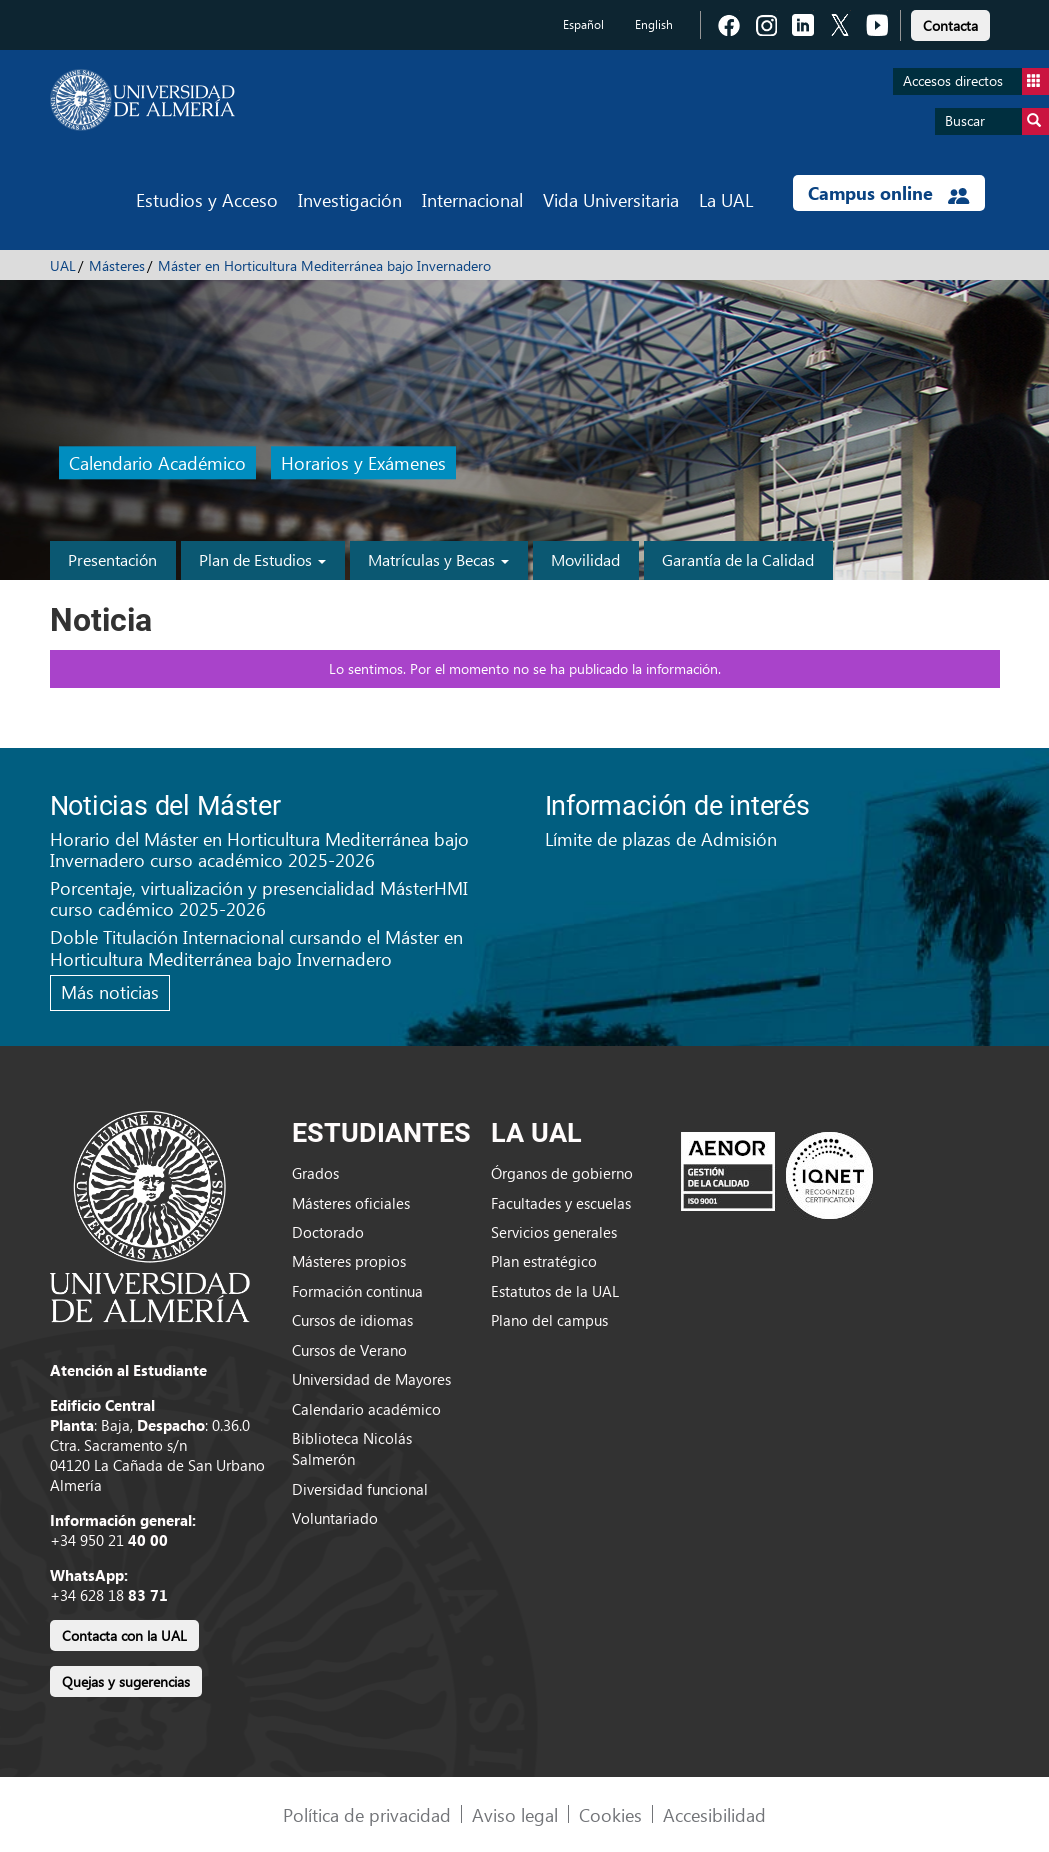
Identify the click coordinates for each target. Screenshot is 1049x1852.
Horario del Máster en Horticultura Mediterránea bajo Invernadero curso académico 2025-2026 (259, 849)
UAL (63, 265)
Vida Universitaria (611, 199)
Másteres (117, 265)
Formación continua (357, 1291)
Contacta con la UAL (124, 1635)
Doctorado (328, 1232)
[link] (950, 22)
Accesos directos (976, 81)
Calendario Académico (157, 463)
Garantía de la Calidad (738, 559)
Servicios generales (554, 1232)
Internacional (472, 199)
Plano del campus (549, 1320)
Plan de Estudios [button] (262, 559)
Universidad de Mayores (371, 1379)
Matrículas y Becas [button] (438, 559)
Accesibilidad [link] (714, 1814)
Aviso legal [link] (515, 1814)
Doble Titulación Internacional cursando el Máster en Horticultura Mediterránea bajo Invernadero (256, 947)
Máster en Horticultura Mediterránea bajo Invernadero (324, 265)
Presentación (112, 559)
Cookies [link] (610, 1814)
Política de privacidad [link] (367, 1814)
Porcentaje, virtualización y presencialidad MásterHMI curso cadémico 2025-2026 (259, 898)
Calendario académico (366, 1409)
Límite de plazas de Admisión (661, 838)
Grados (315, 1173)
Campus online (888, 193)
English (654, 24)
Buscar (997, 121)
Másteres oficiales (351, 1203)
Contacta (950, 25)
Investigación (350, 199)
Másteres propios (349, 1261)
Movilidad (585, 559)
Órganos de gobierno (562, 1173)
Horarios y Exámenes (363, 463)
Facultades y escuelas (561, 1203)
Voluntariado (335, 1518)
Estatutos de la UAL (555, 1291)
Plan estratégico (544, 1261)
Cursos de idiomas (352, 1320)
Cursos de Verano (349, 1350)
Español (583, 24)
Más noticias (110, 991)
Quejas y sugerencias (126, 1681)
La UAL (726, 199)
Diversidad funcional (360, 1489)
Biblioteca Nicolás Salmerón (352, 1448)
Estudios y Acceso (207, 199)
